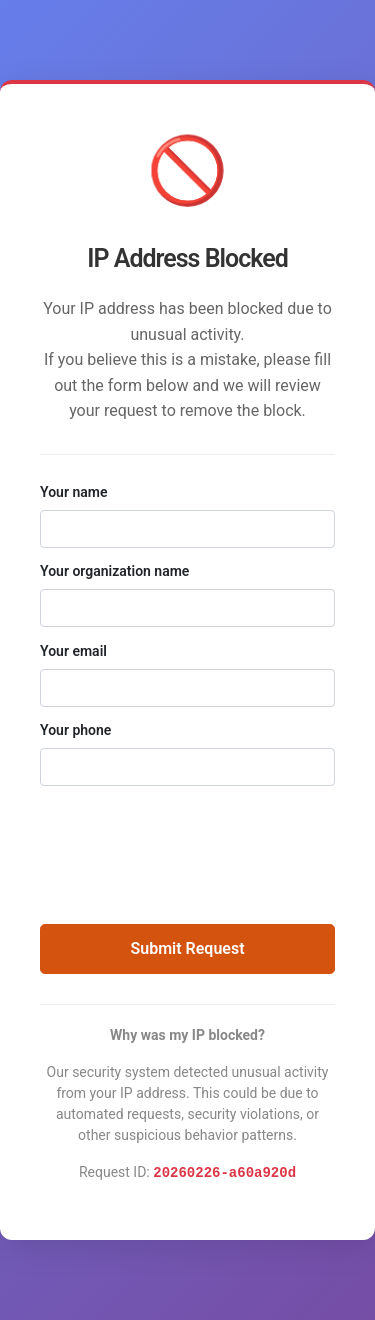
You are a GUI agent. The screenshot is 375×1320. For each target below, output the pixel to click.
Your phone (75, 730)
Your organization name (114, 571)
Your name (73, 492)
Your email (73, 651)
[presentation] (188, 845)
